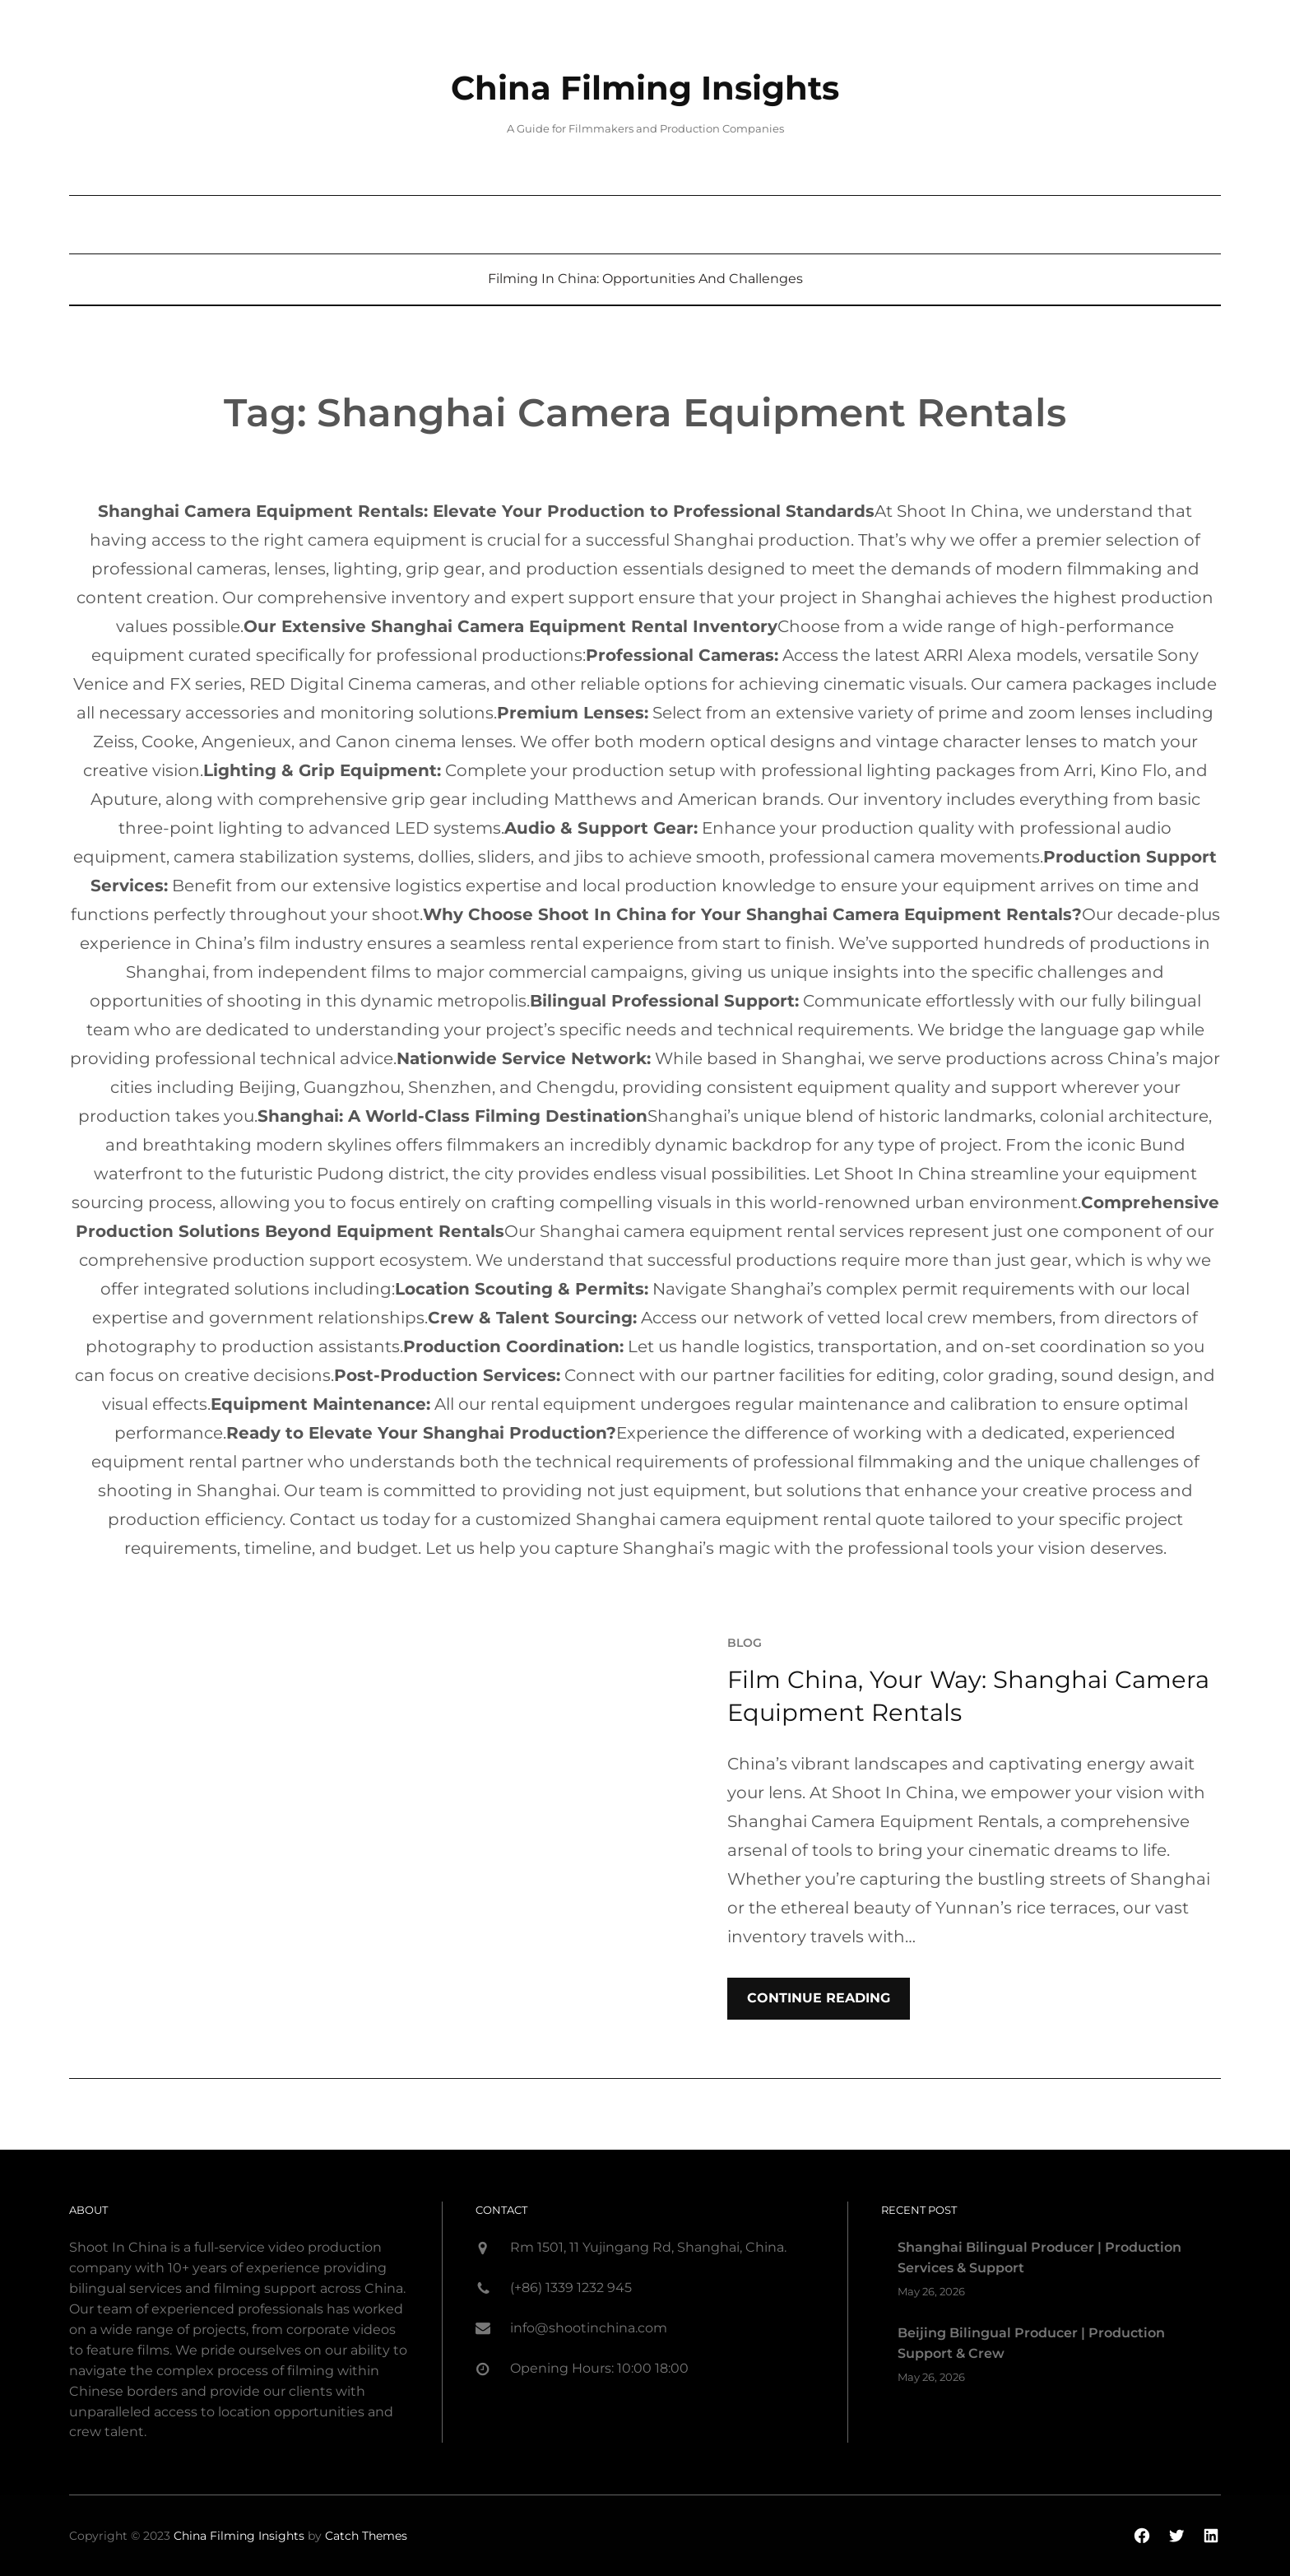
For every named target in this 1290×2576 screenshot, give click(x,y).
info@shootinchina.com (588, 2328)
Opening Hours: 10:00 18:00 (599, 2368)
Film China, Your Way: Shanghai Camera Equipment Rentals (968, 1695)
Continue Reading (818, 1998)
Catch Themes (366, 2535)
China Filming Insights (645, 87)
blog (744, 1641)
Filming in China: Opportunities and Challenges (645, 278)
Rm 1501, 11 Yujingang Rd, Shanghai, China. (648, 2247)
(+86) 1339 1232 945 (571, 2287)
